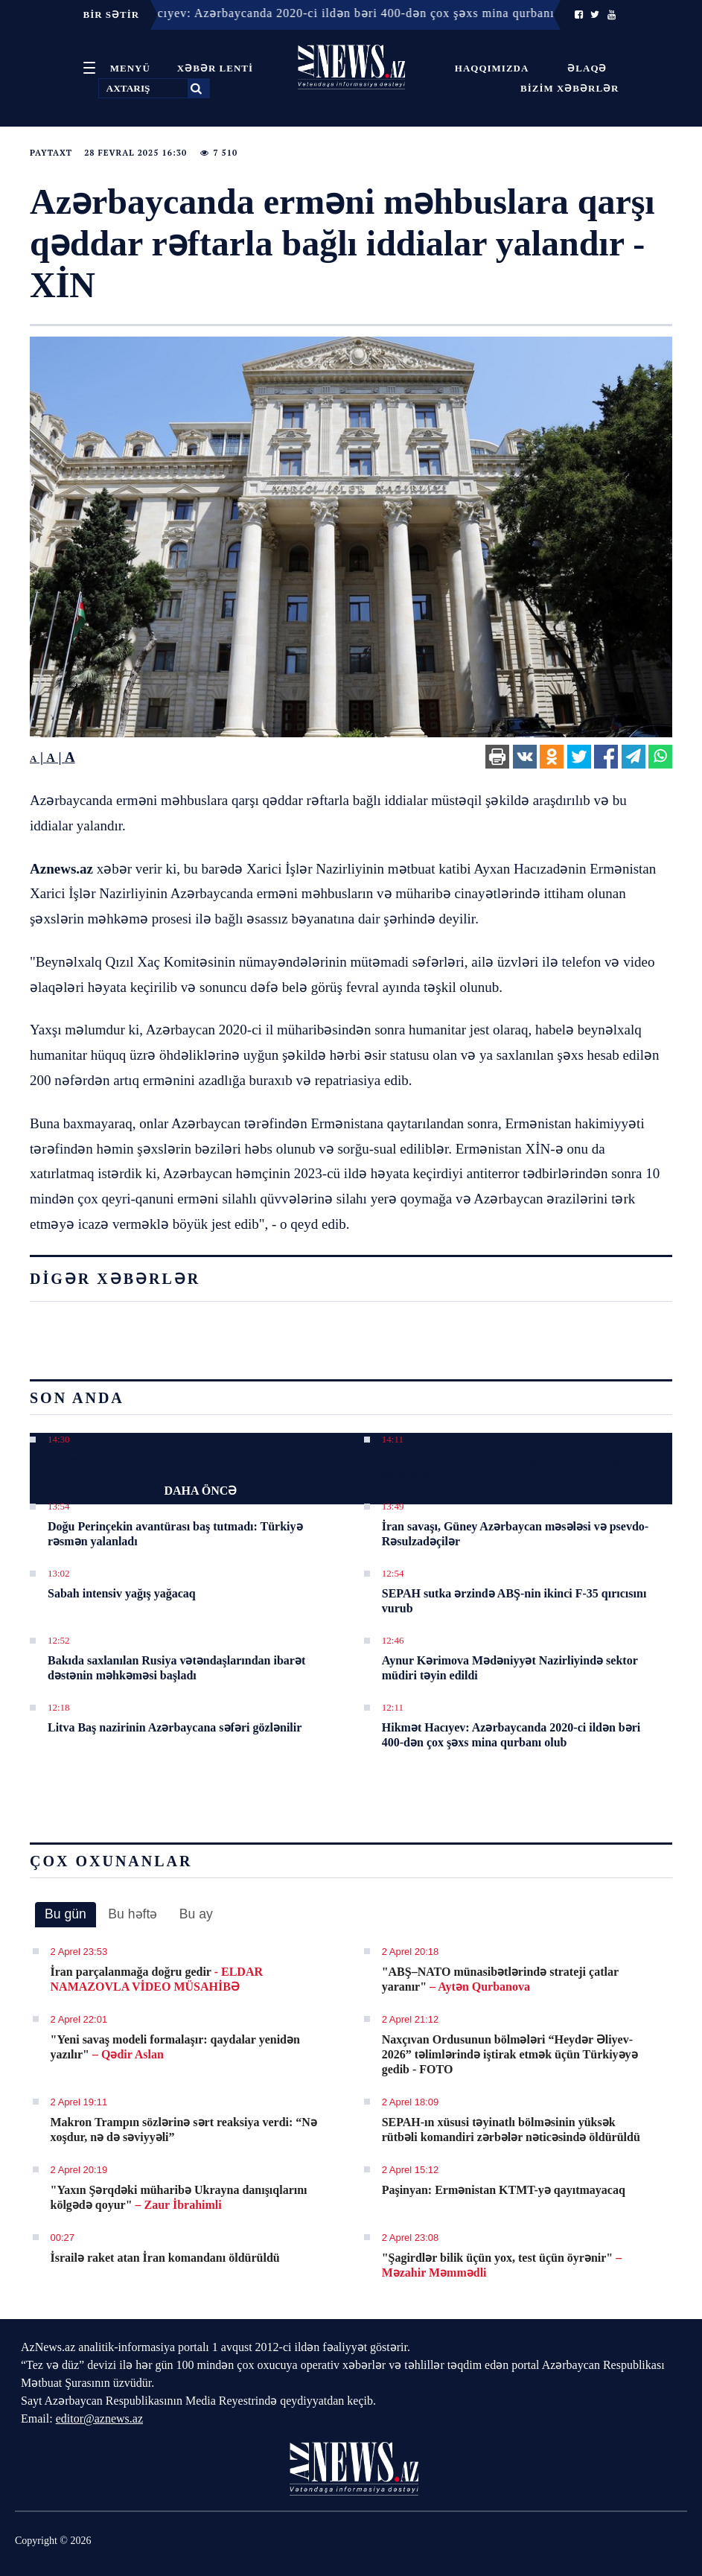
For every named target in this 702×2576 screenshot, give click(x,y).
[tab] (65, 1914)
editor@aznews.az (99, 2418)
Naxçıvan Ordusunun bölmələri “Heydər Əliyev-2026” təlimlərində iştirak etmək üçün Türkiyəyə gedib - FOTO (510, 2054)
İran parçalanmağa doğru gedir (157, 1979)
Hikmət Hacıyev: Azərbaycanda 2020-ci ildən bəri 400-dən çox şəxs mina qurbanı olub (511, 1735)
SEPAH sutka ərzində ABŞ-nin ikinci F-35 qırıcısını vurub (514, 1601)
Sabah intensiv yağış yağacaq (122, 1593)
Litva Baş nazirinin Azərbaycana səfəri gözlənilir (174, 1727)
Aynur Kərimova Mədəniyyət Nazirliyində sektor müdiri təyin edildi (510, 1668)
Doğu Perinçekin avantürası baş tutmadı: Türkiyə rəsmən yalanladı (175, 1534)
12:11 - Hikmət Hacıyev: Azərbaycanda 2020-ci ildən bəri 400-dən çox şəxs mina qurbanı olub (325, 13)
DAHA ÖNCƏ (200, 1490)
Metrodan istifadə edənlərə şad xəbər (146, 1459)
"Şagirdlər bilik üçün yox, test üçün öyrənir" (502, 2265)
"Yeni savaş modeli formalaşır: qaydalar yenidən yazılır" (175, 2047)
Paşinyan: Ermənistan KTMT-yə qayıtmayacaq (503, 2190)
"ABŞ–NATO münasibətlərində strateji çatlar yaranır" (500, 1979)
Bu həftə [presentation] (132, 1913)
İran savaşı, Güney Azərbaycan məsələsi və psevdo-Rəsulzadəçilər (515, 1534)
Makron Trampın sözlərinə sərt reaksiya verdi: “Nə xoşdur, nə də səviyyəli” (184, 2129)
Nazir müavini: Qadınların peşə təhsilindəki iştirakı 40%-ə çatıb (515, 1467)
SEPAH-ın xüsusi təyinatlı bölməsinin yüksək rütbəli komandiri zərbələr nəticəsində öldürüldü (511, 2129)
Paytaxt (51, 152)
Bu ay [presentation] (196, 1913)
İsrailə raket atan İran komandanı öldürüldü (165, 2257)
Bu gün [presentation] (65, 1913)
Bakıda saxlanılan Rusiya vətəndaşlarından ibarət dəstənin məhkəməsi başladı (176, 1668)
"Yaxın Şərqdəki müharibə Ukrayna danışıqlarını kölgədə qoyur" (179, 2197)
